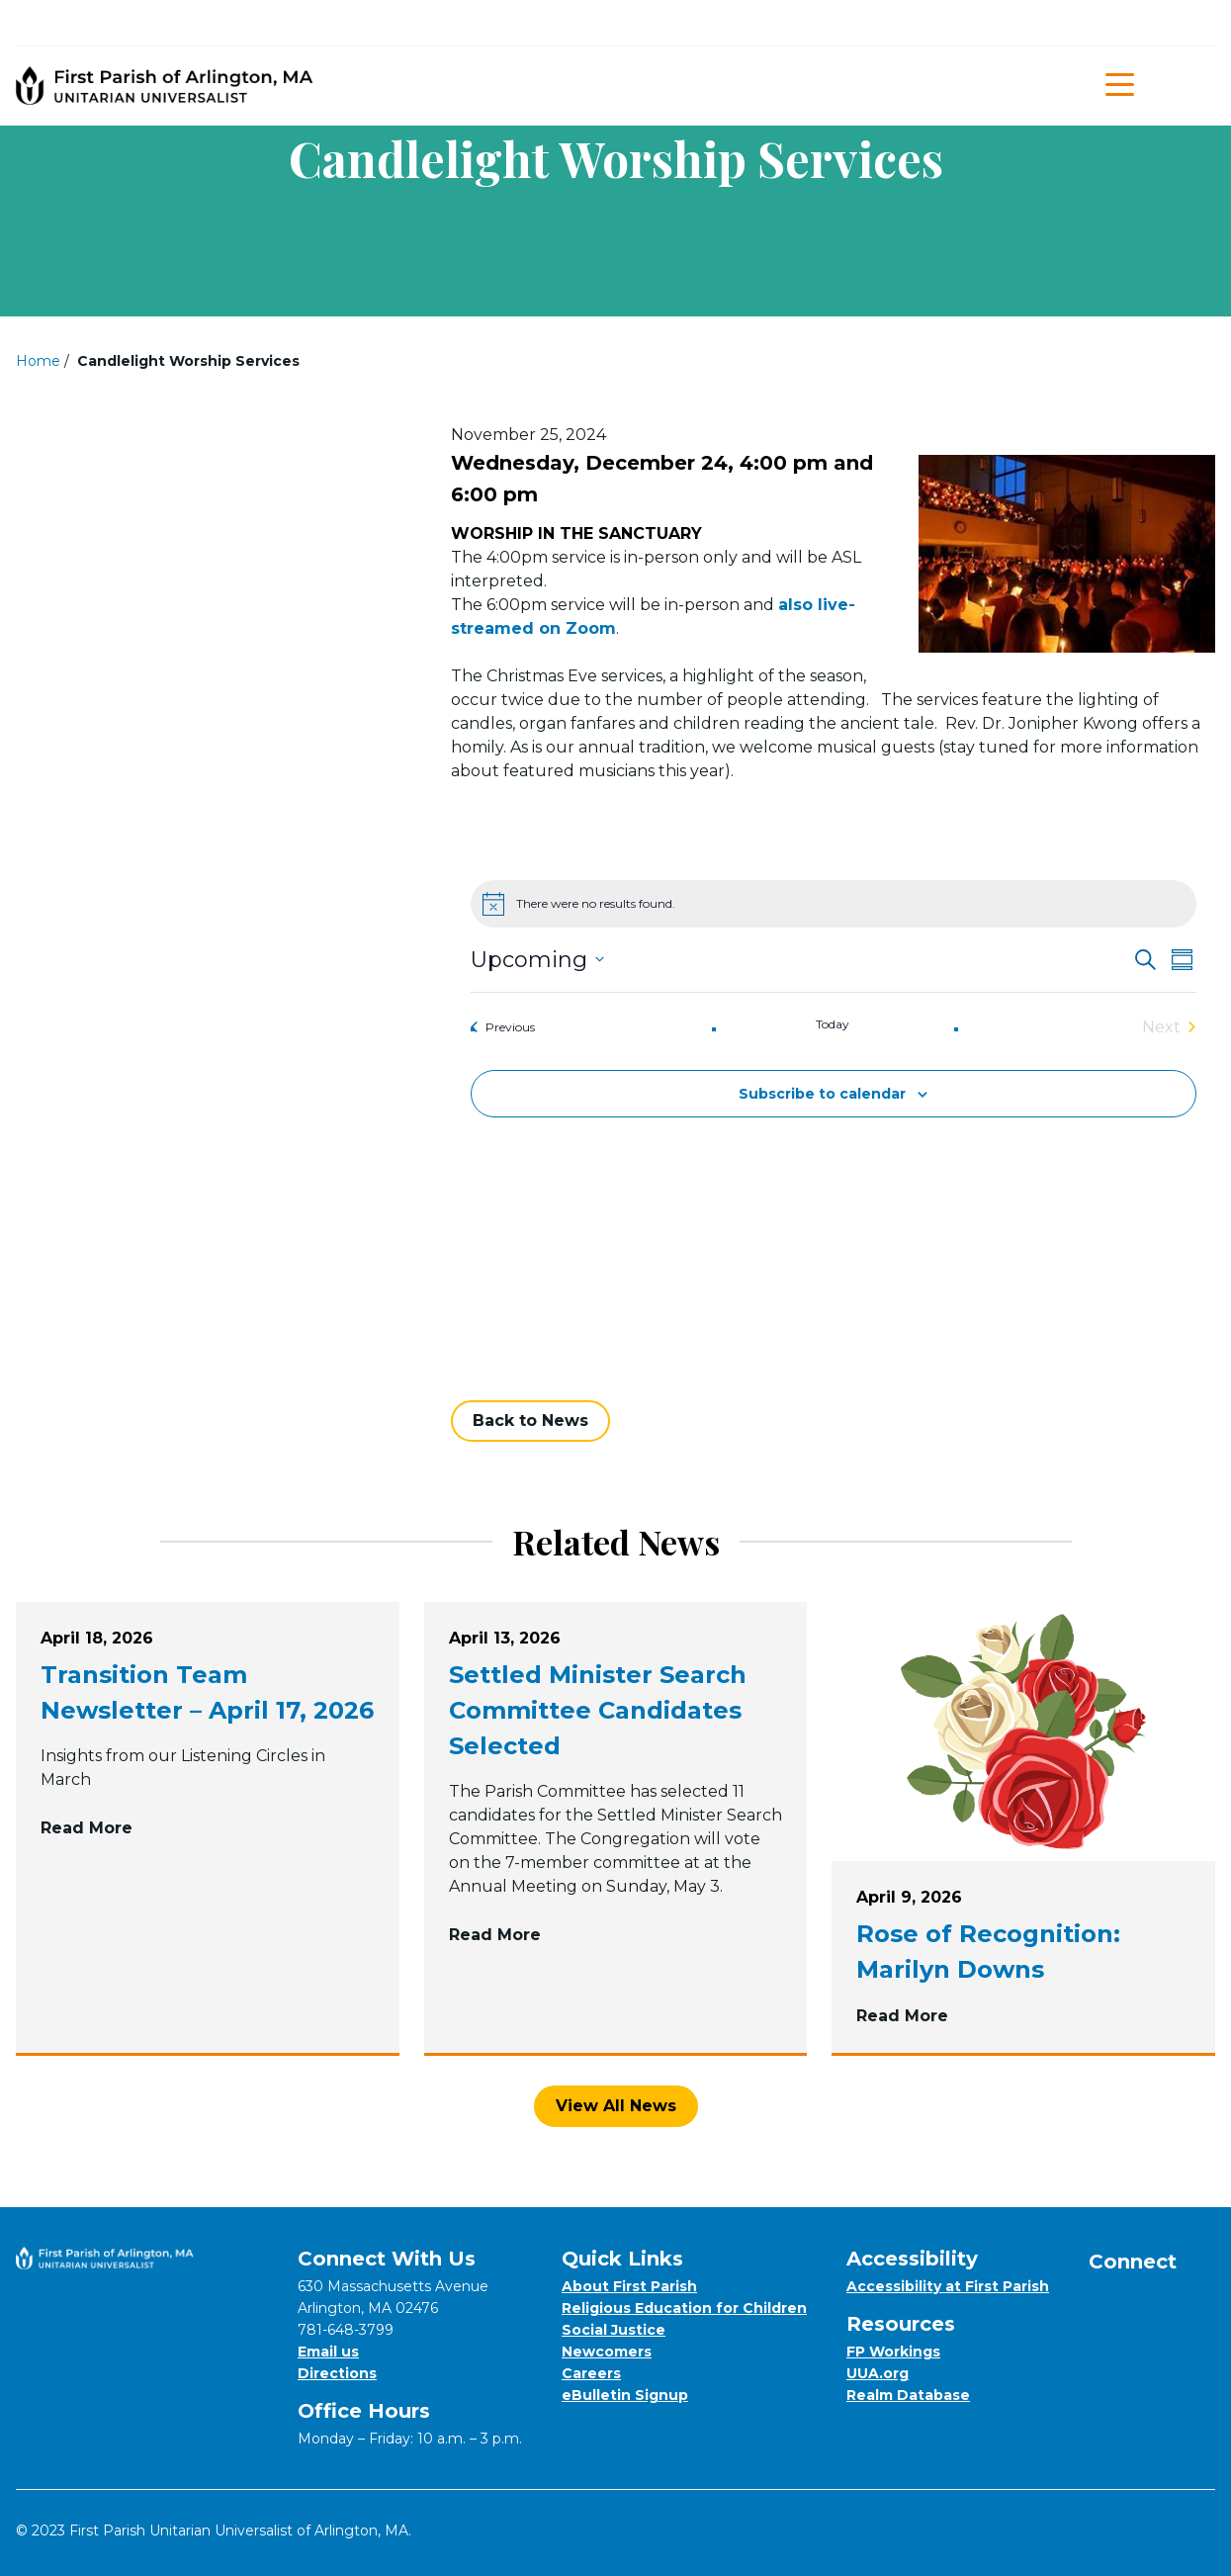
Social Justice (613, 2330)
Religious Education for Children (684, 2308)
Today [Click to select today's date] (832, 1024)
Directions (337, 2373)
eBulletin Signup (625, 2395)
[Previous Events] (503, 1027)
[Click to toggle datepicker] (537, 959)
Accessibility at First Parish (947, 2286)
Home (38, 361)
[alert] (833, 904)
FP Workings (893, 2351)
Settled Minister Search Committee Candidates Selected (598, 1710)
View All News (616, 2105)
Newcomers (607, 2351)
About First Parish (629, 2286)
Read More (208, 1826)
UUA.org (877, 2373)
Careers (591, 2373)
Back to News (530, 1420)
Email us (328, 2351)
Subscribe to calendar (822, 1094)
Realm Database (908, 2395)
